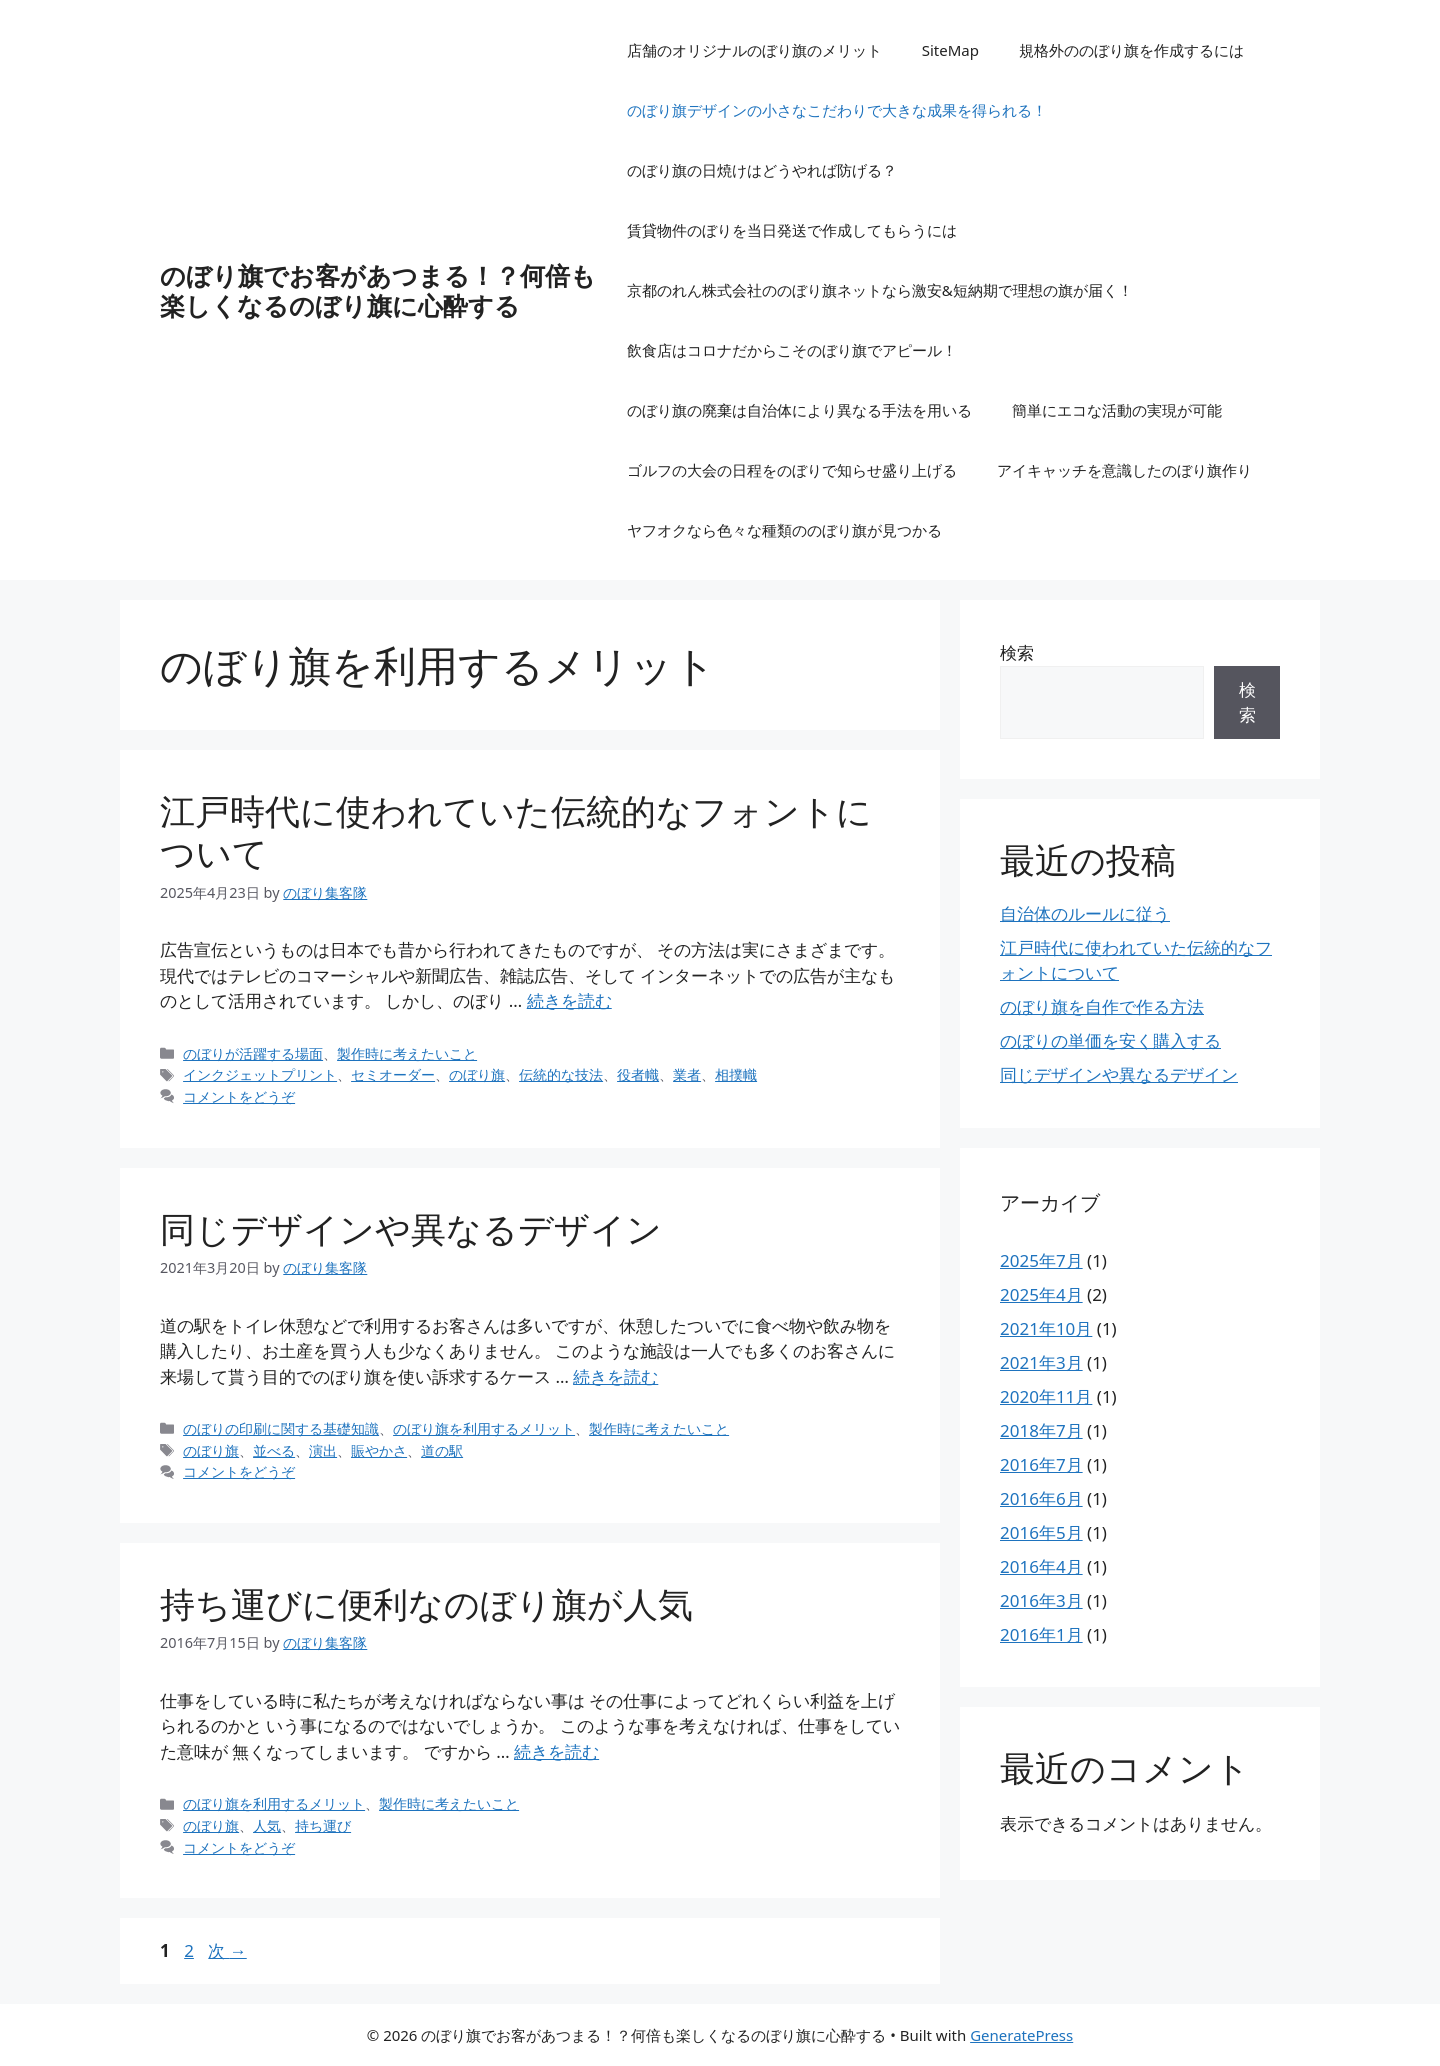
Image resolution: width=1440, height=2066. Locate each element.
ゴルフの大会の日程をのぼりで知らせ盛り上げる (792, 470)
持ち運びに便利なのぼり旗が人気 (426, 1603)
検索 (1017, 652)
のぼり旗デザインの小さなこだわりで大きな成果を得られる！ (837, 110)
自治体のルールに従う (1085, 913)
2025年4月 (1041, 1294)
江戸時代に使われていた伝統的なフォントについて (516, 831)
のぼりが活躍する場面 (253, 1053)
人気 (267, 1825)
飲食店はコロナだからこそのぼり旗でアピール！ (792, 350)
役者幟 (638, 1074)
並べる (274, 1450)
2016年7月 (1041, 1464)
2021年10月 (1046, 1328)
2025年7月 (1041, 1260)
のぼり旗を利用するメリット (484, 1428)
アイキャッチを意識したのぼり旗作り (1124, 470)
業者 (687, 1074)
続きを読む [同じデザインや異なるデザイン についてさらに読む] (615, 1376)
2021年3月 (1041, 1362)
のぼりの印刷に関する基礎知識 (281, 1428)
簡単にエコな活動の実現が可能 (1117, 410)
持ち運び (323, 1825)
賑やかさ (379, 1450)
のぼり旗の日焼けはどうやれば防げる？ (762, 170)
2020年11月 (1046, 1396)
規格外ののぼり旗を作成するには (1131, 50)
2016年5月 (1041, 1532)
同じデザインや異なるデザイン (411, 1228)
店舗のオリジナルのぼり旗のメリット (754, 50)
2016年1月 (1041, 1634)
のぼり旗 (477, 1074)
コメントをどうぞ (239, 1096)
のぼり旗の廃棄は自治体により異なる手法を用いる (799, 410)
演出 (323, 1450)
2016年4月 (1041, 1566)
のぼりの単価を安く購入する (1110, 1040)
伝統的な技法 (561, 1074)
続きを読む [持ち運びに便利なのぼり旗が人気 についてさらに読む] (556, 1751)
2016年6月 (1041, 1498)
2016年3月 (1041, 1600)
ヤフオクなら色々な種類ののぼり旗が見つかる (784, 530)
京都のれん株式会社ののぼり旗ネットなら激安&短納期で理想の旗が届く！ (880, 290)
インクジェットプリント (260, 1074)
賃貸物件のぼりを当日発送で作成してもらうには (792, 230)
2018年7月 (1041, 1430)
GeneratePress (1021, 2035)
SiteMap (950, 50)
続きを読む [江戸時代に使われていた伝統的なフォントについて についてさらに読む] (569, 1000)
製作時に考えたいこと (407, 1053)
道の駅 (442, 1450)
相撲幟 (736, 1074)
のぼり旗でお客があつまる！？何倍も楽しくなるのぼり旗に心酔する (378, 290)
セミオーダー (393, 1074)
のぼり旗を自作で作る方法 (1102, 1006)
